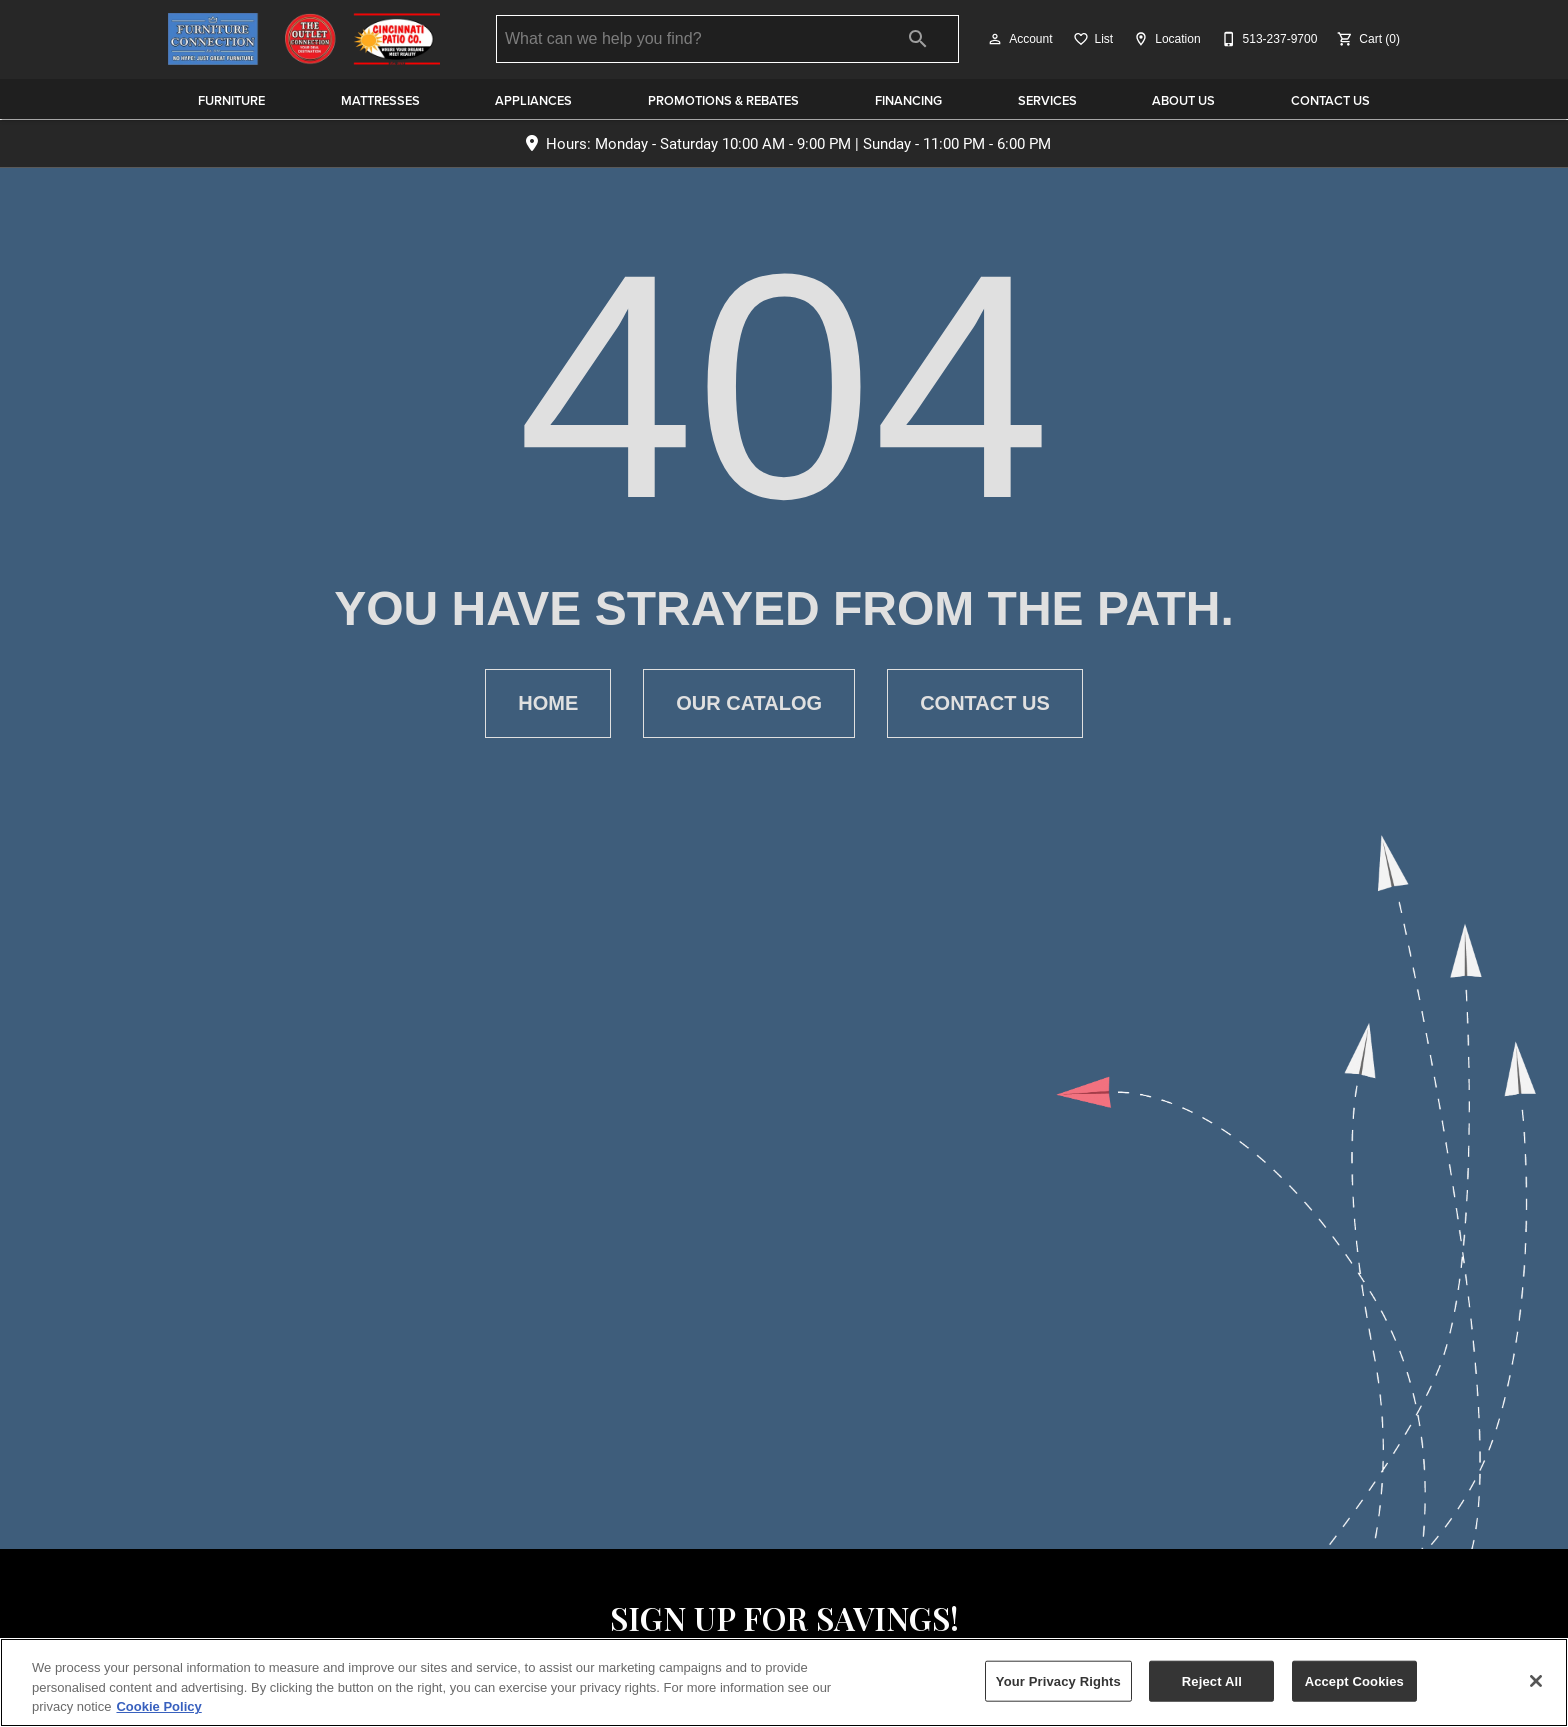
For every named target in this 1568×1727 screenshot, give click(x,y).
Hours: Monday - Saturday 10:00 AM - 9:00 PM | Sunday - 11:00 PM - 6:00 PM (798, 144)
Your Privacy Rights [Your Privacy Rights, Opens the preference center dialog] (1058, 1680)
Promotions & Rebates (723, 100)
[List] (1091, 39)
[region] (784, 1682)
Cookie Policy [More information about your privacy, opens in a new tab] (158, 1706)
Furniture (231, 100)
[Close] (1536, 1681)
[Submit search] (918, 39)
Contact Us (1330, 100)
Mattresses (380, 100)
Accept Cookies (1354, 1680)
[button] (995, 39)
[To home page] (304, 39)
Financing (908, 100)
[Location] (1164, 39)
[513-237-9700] (1267, 39)
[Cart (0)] (1366, 39)
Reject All (1212, 1680)
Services (1047, 100)
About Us (1183, 100)
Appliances (533, 100)
